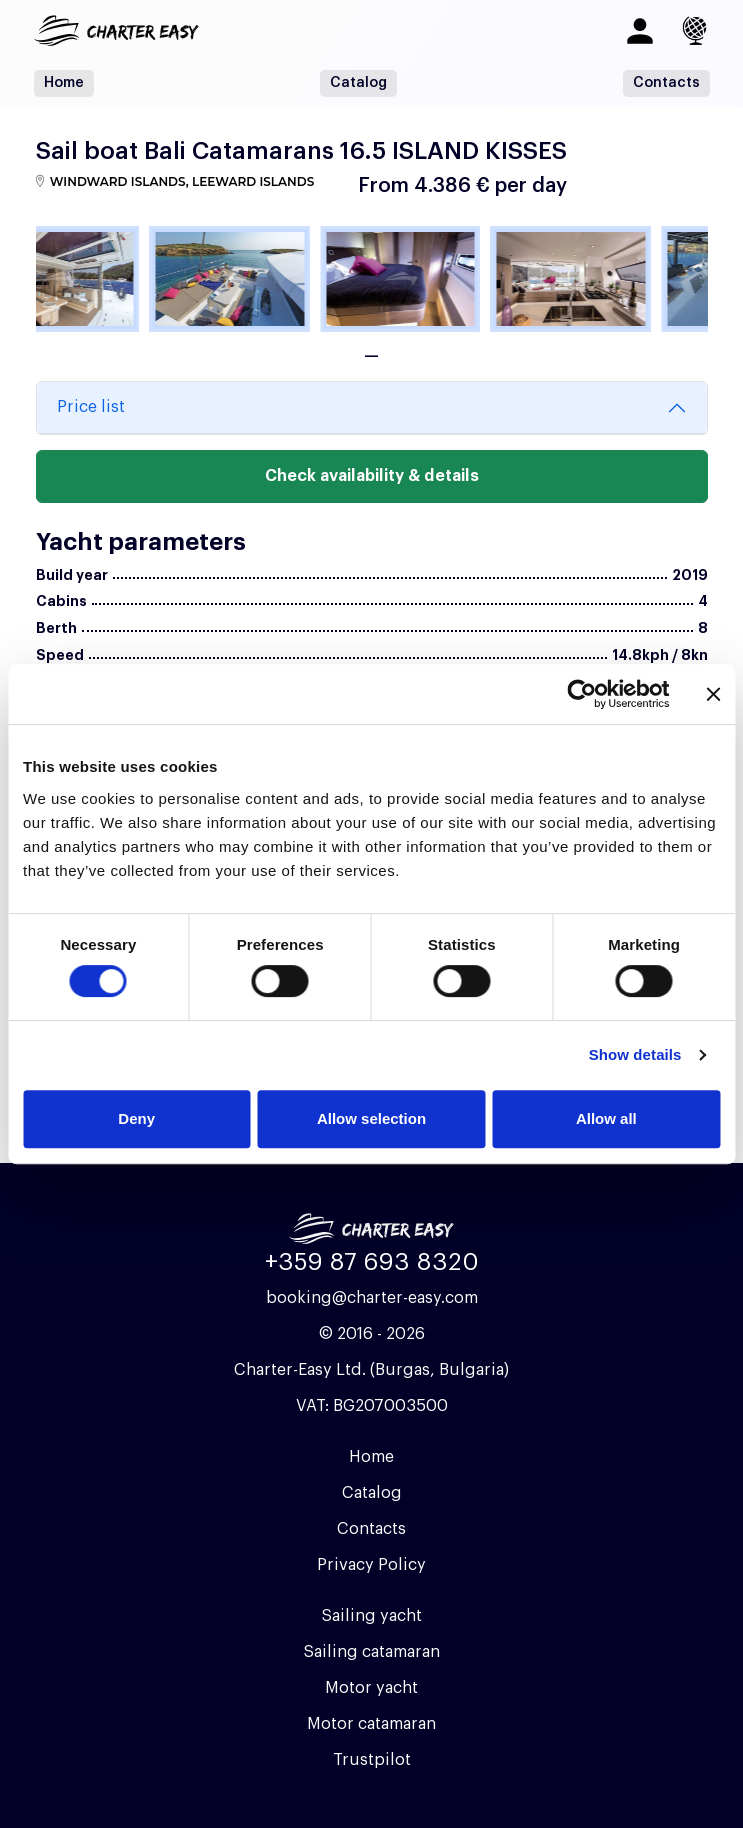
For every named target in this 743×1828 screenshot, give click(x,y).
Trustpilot (372, 1760)
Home (64, 83)
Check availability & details (372, 476)
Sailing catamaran (371, 1652)
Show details (635, 1054)
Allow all (606, 1118)
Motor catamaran (371, 1724)
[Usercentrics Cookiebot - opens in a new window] (581, 694)
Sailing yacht (371, 1616)
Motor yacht (371, 1688)
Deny (136, 1118)
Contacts (666, 83)
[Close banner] (713, 694)
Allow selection (371, 1118)
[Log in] (640, 31)
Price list (91, 407)
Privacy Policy (371, 1565)
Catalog (358, 83)
